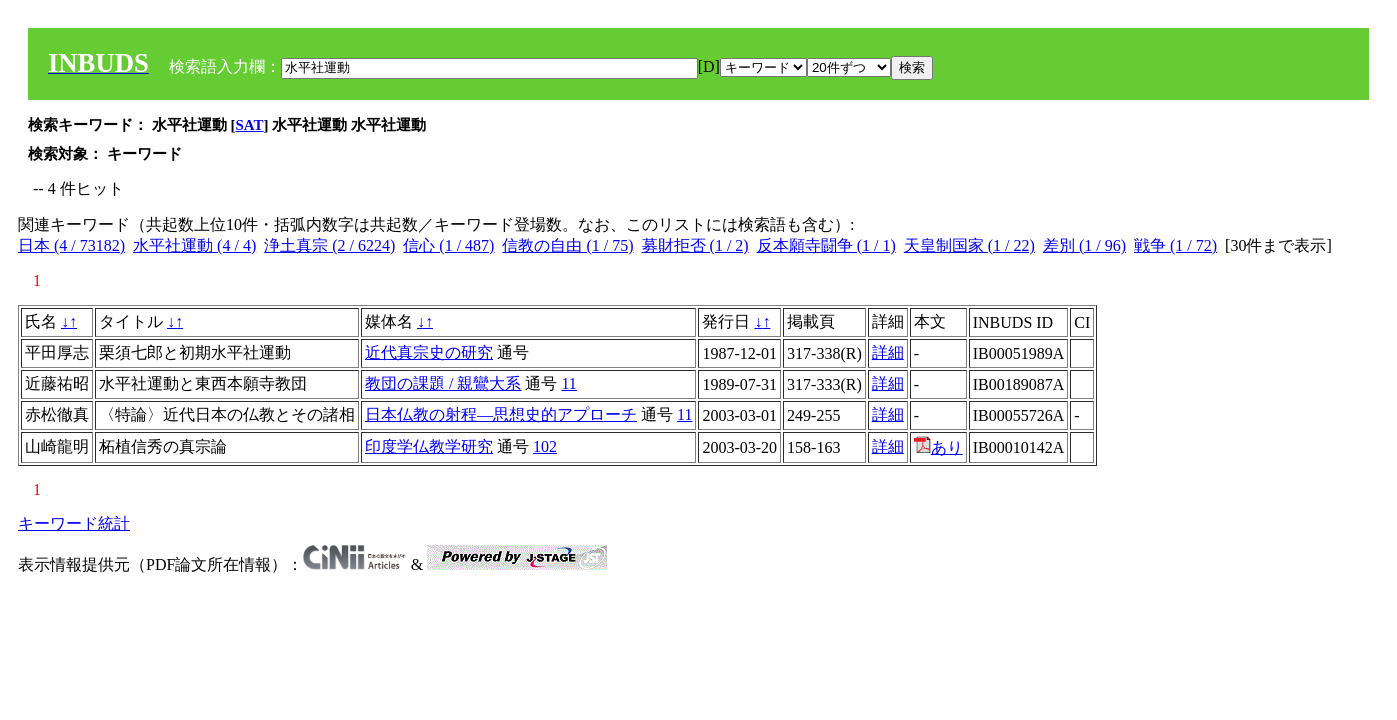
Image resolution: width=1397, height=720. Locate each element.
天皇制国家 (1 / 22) (969, 245)
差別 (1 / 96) (1084, 245)
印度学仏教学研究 (429, 446)
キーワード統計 (74, 523)
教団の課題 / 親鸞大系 (443, 383)
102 (545, 446)
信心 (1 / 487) (448, 245)
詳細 (888, 352)
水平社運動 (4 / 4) (194, 245)
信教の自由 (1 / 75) (567, 245)
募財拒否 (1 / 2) (695, 245)
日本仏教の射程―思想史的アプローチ (501, 414)
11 (568, 383)
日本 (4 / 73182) (71, 245)
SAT (250, 125)
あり (938, 447)
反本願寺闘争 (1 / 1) (826, 245)
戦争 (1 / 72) (1175, 245)
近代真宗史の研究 (429, 352)
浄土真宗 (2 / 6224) (329, 245)
